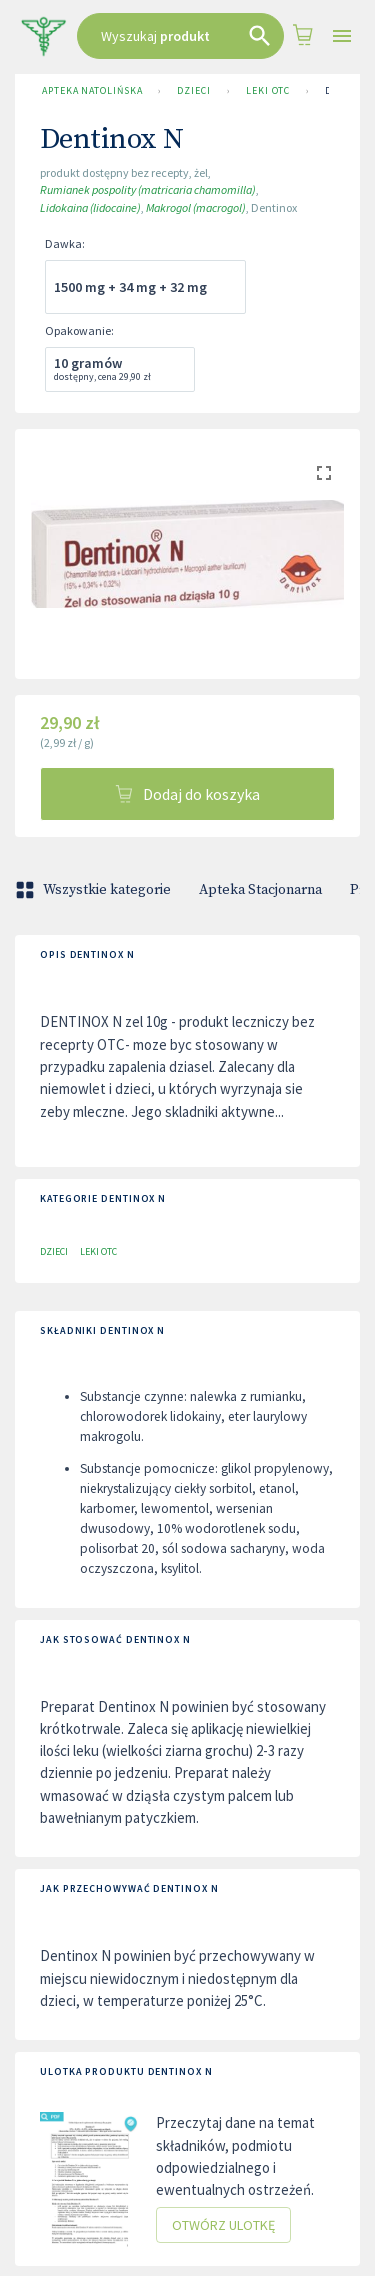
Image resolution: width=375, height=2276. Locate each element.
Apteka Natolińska (92, 91)
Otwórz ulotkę (223, 2225)
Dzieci (193, 91)
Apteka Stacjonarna (260, 890)
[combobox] (180, 36)
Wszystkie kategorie (95, 890)
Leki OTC (268, 91)
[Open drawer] (342, 36)
